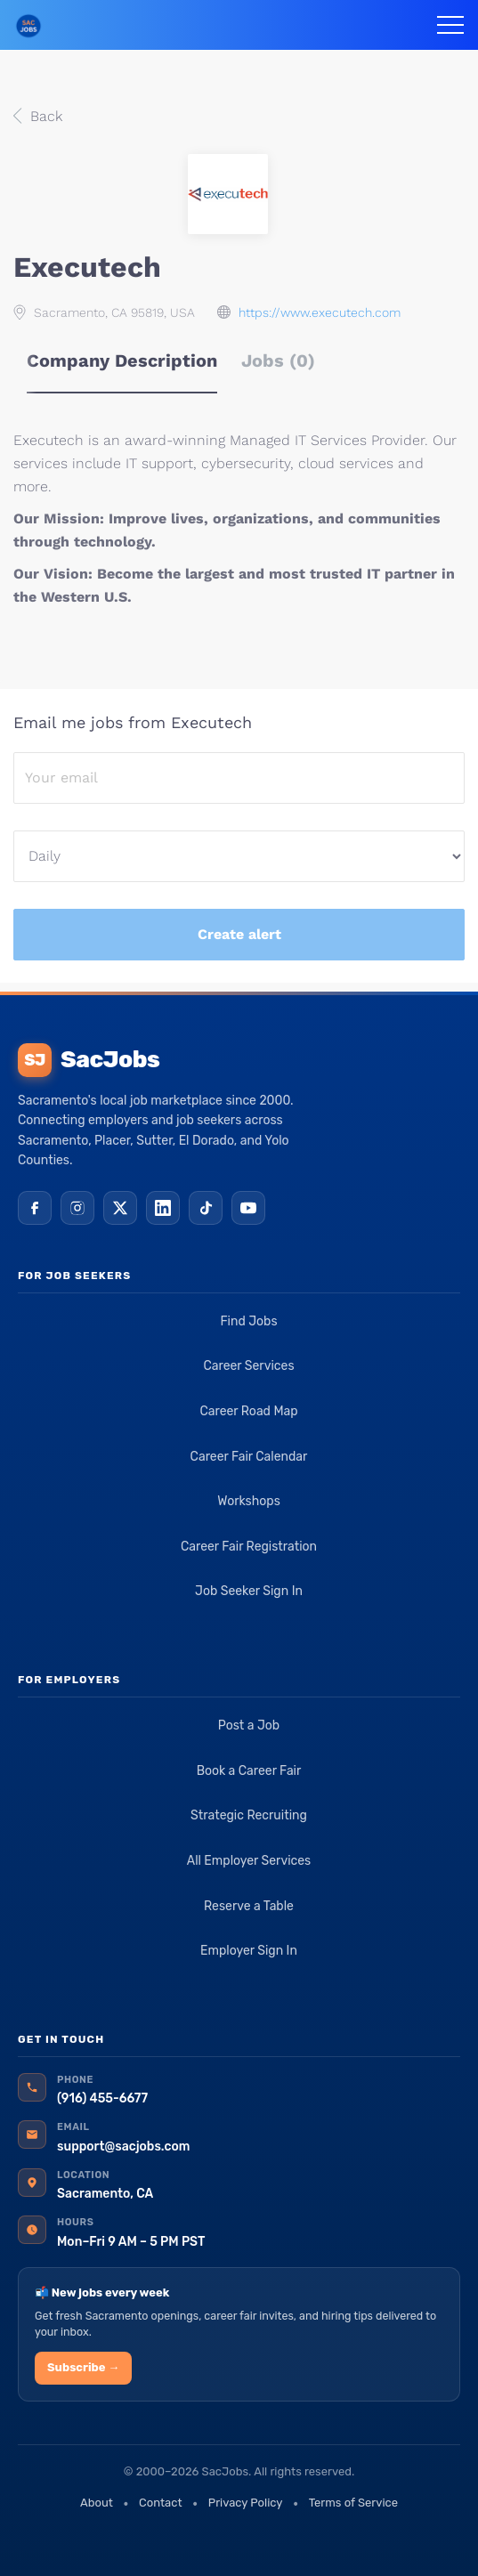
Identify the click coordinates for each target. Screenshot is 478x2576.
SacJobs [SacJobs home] (88, 1060)
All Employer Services (249, 1860)
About (96, 2502)
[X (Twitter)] (120, 1208)
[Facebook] (35, 1208)
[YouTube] (248, 1208)
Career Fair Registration (249, 1546)
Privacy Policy (245, 2502)
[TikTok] (206, 1208)
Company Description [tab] (122, 360)
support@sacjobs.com (123, 2146)
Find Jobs (248, 1321)
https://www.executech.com (320, 312)
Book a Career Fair (249, 1770)
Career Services (248, 1365)
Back (44, 116)
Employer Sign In (248, 1950)
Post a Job (249, 1725)
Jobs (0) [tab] (278, 360)
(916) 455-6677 (102, 2098)
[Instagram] (77, 1208)
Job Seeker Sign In (249, 1591)
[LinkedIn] (163, 1208)
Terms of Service (353, 2502)
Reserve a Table (249, 1906)
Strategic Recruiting (248, 1815)
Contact (160, 2502)
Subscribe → (83, 2367)
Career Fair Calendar (249, 1456)
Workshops (248, 1501)
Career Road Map (248, 1411)
